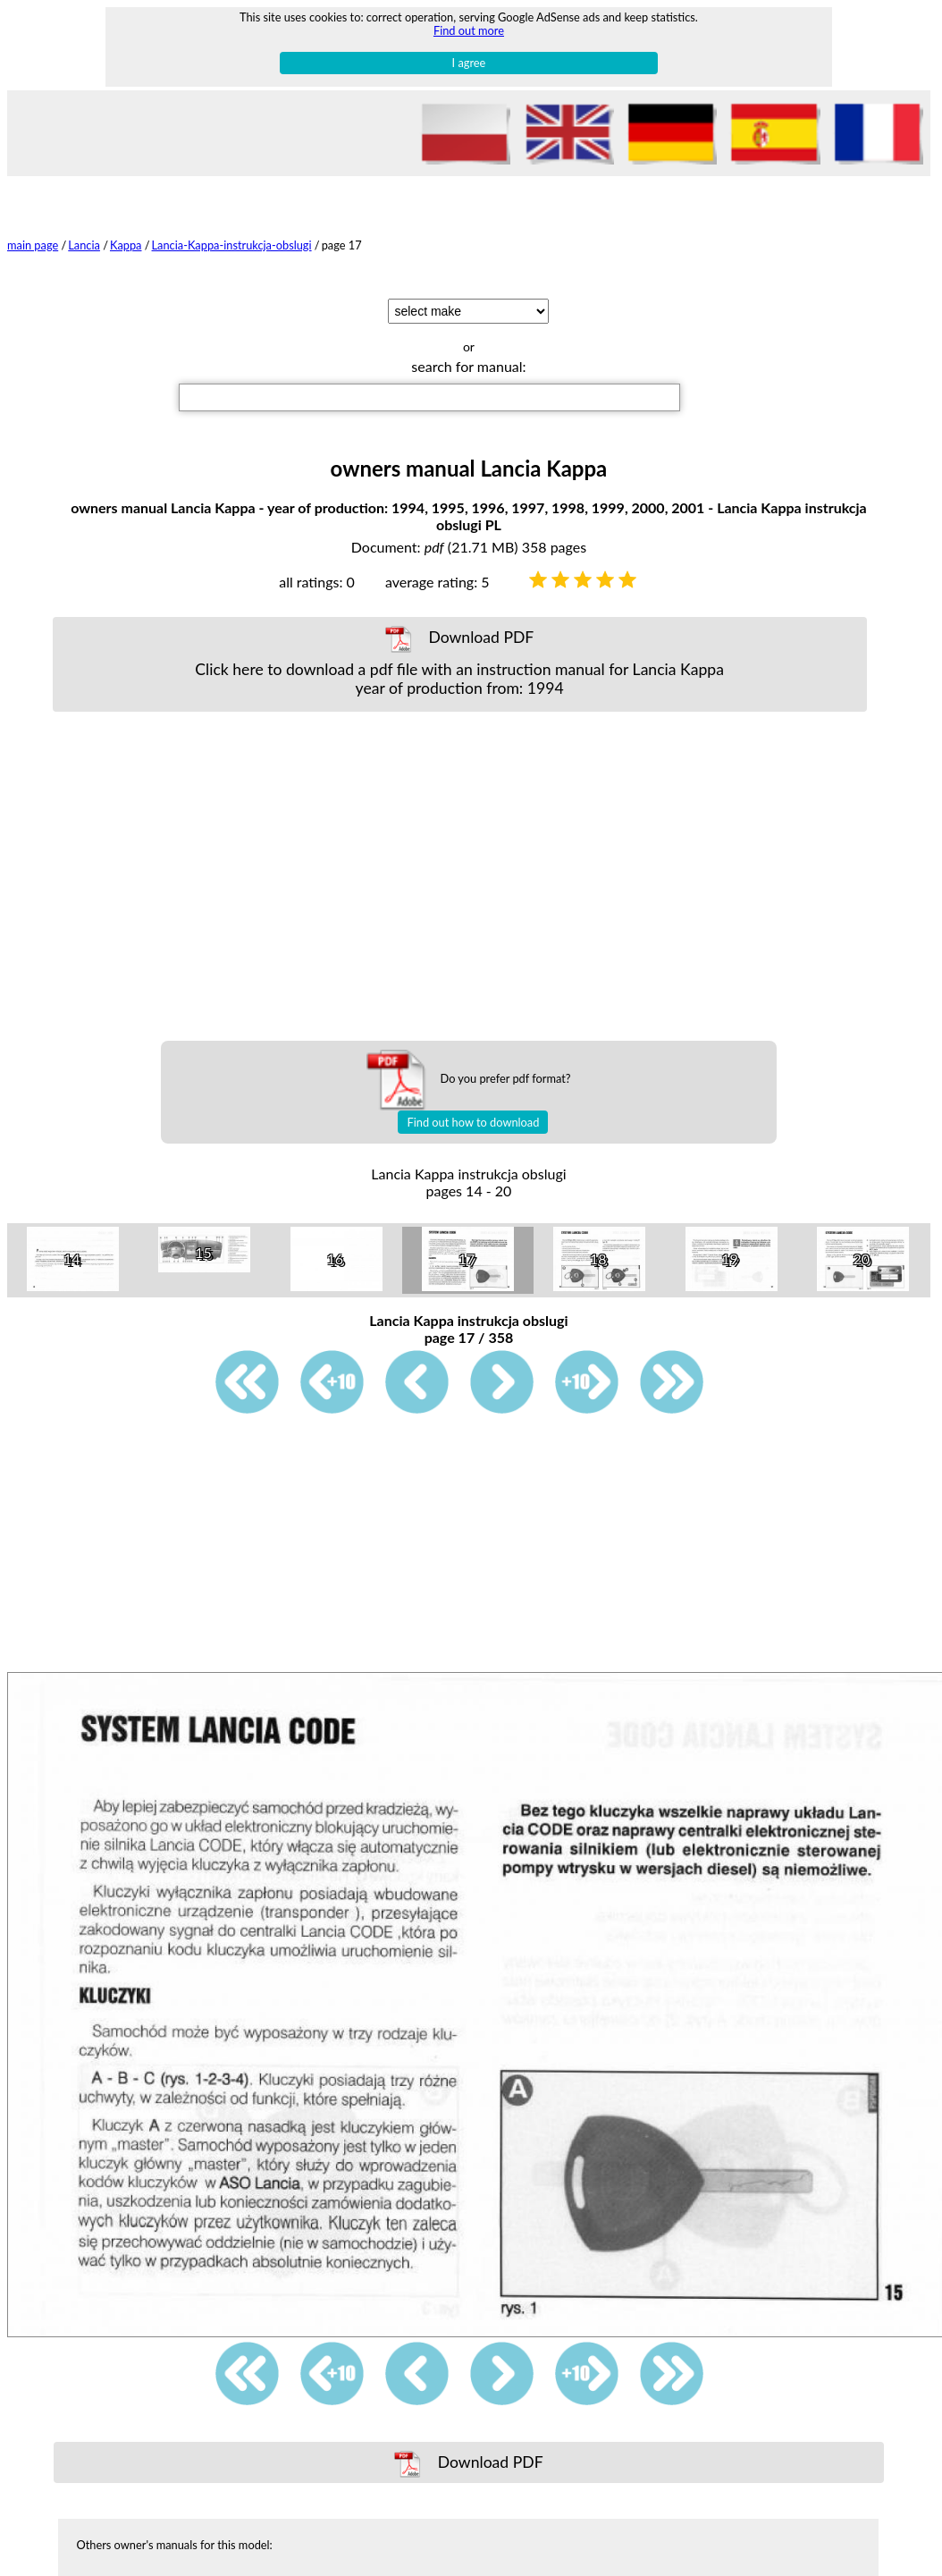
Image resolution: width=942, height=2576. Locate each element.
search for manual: (468, 366)
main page (32, 245)
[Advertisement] (459, 876)
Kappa (126, 245)
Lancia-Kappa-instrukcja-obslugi (232, 245)
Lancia (84, 245)
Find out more (468, 30)
